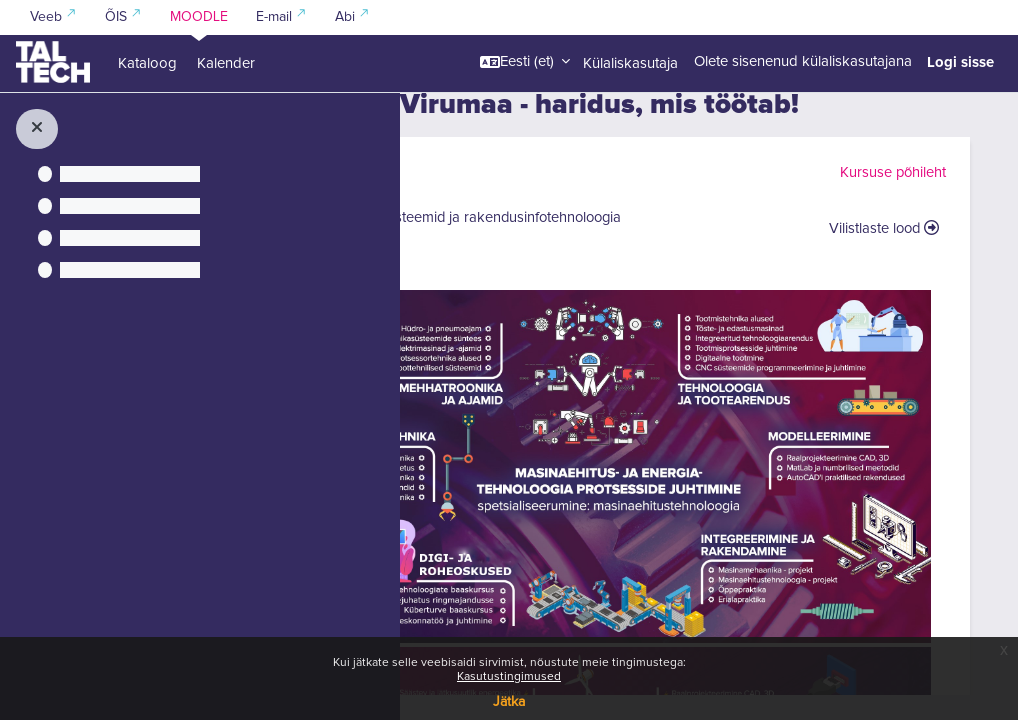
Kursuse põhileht (892, 233)
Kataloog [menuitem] (147, 63)
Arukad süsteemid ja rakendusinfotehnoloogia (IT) (573, 290)
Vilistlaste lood (882, 290)
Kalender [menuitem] (226, 63)
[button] (525, 62)
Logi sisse (960, 62)
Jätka (509, 702)
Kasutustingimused (509, 677)
